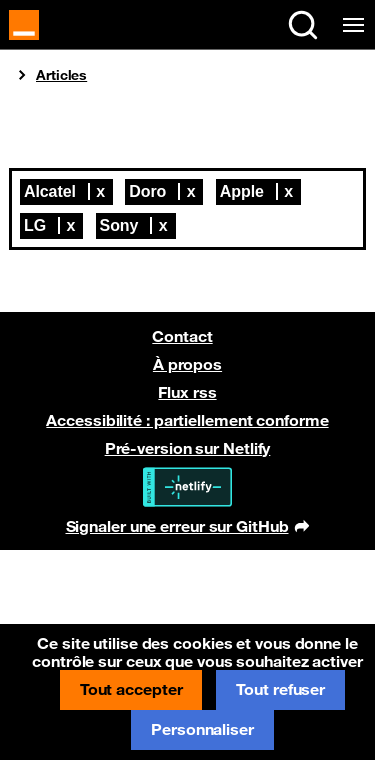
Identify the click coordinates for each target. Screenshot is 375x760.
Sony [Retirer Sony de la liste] (119, 225)
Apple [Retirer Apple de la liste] (242, 191)
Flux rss (187, 392)
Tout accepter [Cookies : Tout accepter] (131, 689)
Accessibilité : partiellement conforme (187, 420)
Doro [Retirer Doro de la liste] (147, 191)
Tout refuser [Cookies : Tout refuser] (280, 689)
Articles (61, 75)
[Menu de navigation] (350, 25)
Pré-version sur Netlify (188, 448)
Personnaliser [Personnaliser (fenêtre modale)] (202, 729)
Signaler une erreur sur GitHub (187, 528)
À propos (187, 364)
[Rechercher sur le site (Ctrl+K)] (303, 25)
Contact (182, 336)
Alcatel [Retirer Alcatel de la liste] (50, 191)
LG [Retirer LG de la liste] (35, 225)
